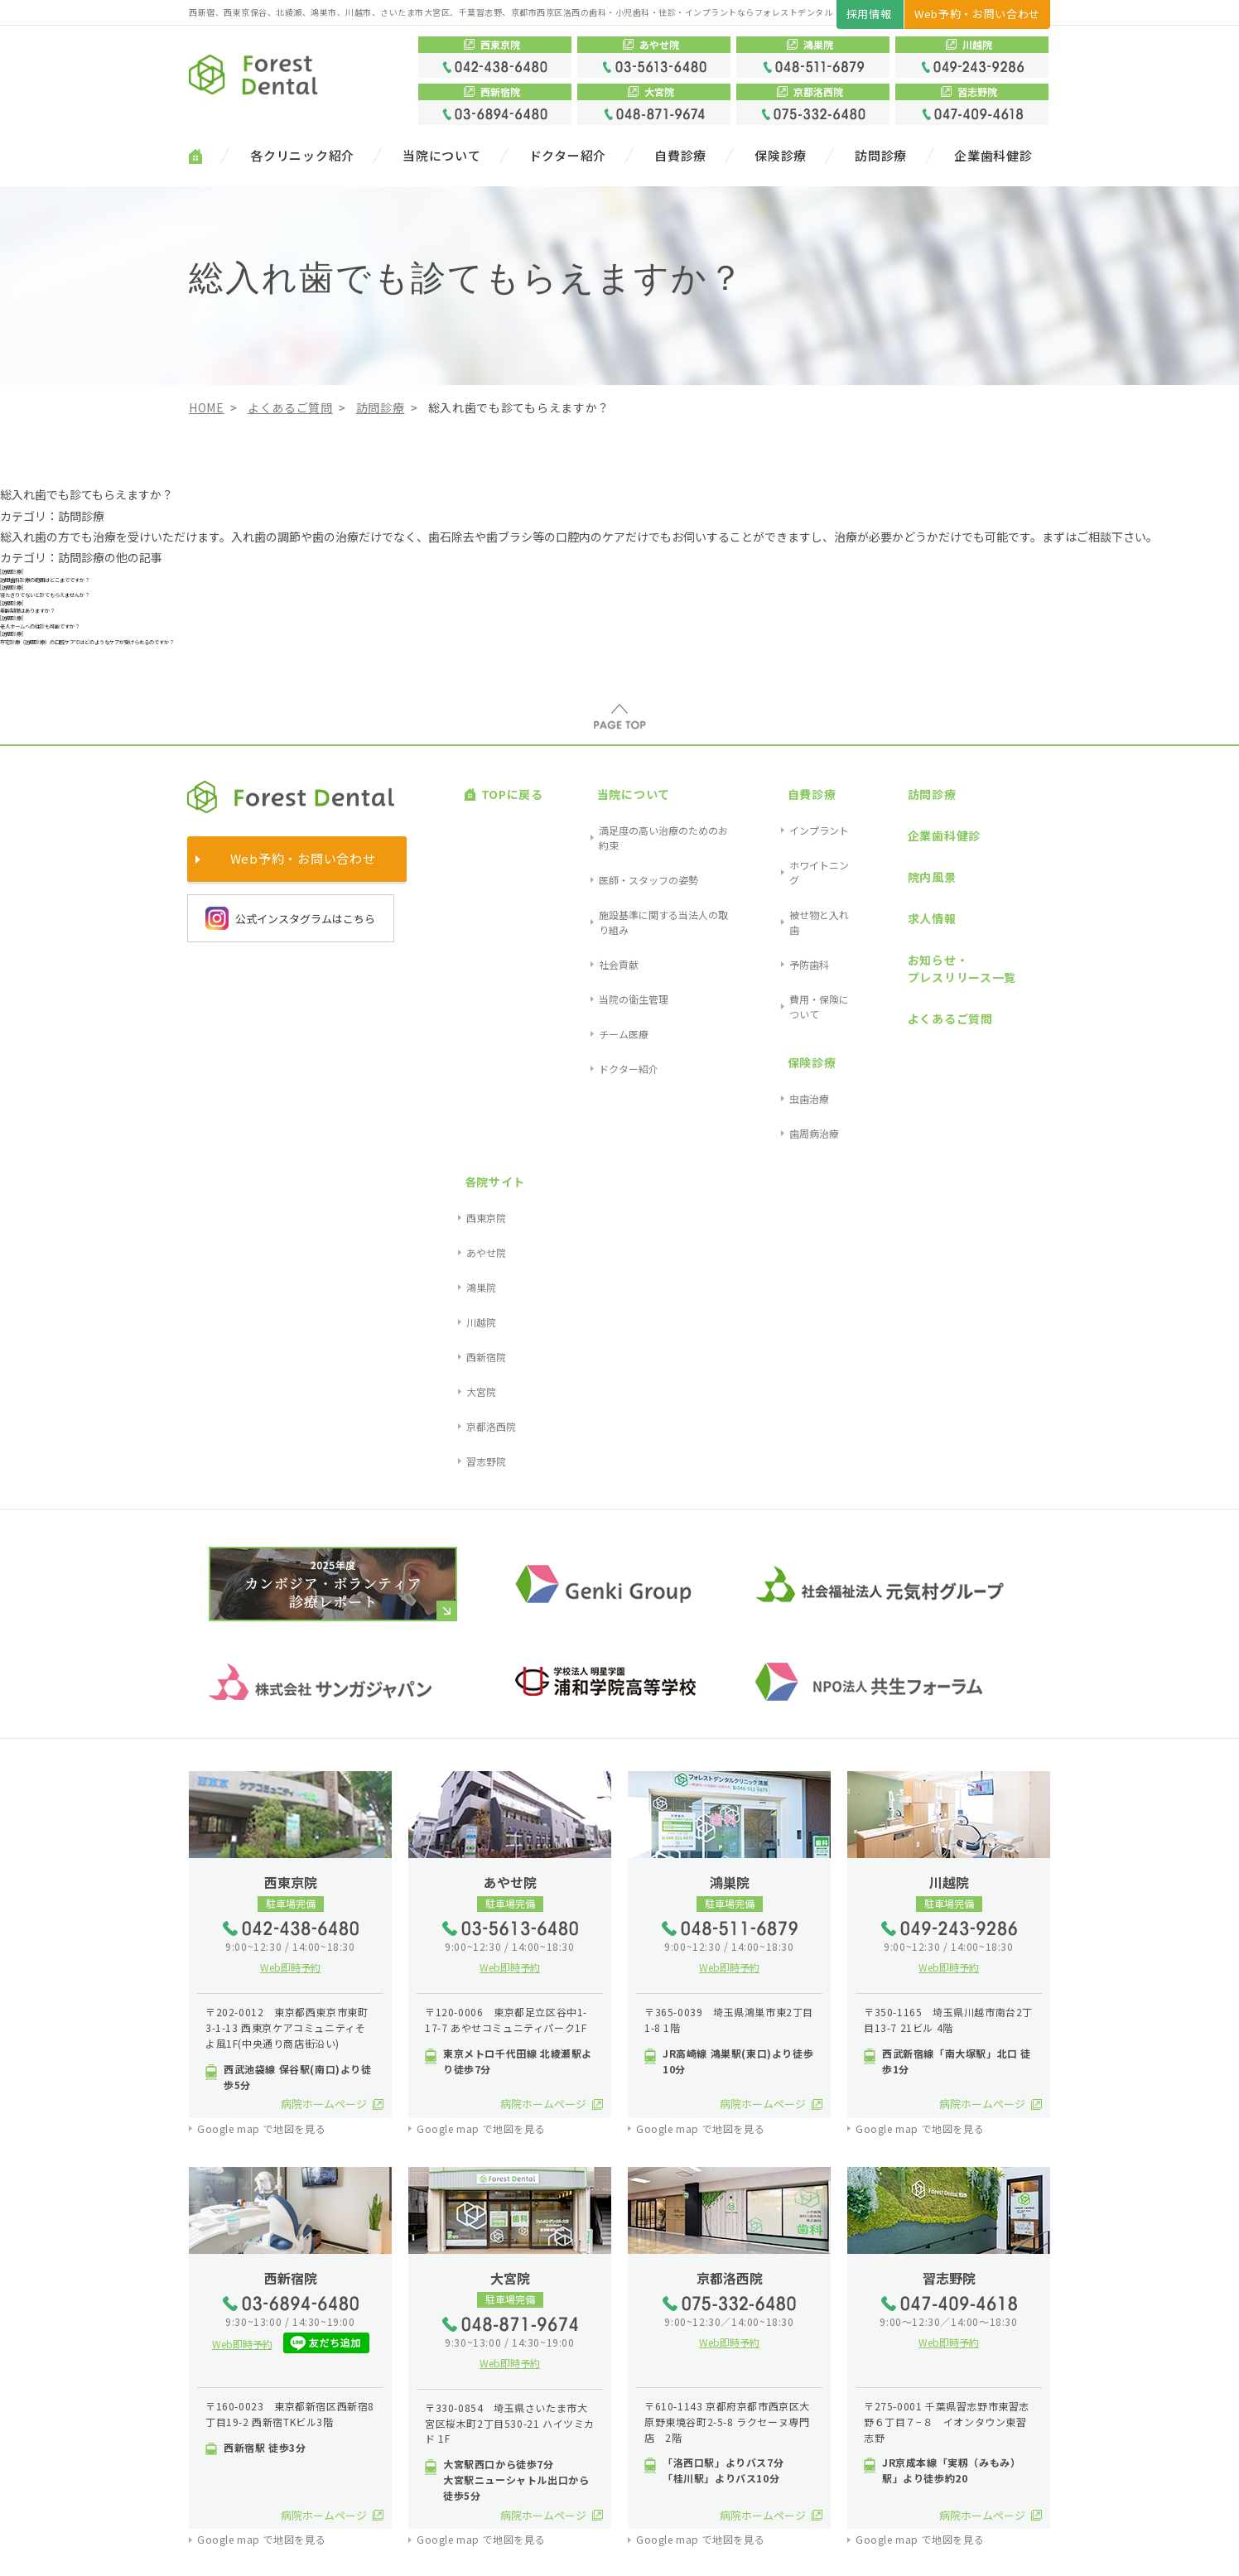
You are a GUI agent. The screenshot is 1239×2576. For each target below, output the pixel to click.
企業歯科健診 (993, 155)
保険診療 (780, 155)
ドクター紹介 (568, 155)
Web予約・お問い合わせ (977, 14)
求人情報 (882, 979)
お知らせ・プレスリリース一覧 (912, 1010)
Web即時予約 (290, 1580)
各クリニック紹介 (302, 155)
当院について (442, 155)
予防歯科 (768, 995)
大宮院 (1012, 1035)
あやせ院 (1017, 956)
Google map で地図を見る (261, 1741)
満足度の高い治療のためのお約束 (631, 936)
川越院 (1012, 995)
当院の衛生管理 (592, 1015)
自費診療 (680, 155)
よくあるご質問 (900, 1040)
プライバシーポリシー (328, 2551)
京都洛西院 (1022, 1054)
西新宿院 (1017, 1015)
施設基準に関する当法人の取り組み (636, 975)
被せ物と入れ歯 (782, 975)
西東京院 (1017, 936)
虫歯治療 (768, 1064)
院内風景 (882, 958)
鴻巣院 (1012, 975)
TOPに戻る (496, 915)
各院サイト (1018, 915)
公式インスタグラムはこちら (290, 1049)
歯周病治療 (773, 1084)
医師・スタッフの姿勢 (607, 956)
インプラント (778, 936)
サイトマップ (226, 2551)
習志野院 (1017, 1074)
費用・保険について (792, 1015)
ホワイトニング (782, 956)
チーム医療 (582, 1035)
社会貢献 (577, 995)
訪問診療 (881, 155)
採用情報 (869, 14)
